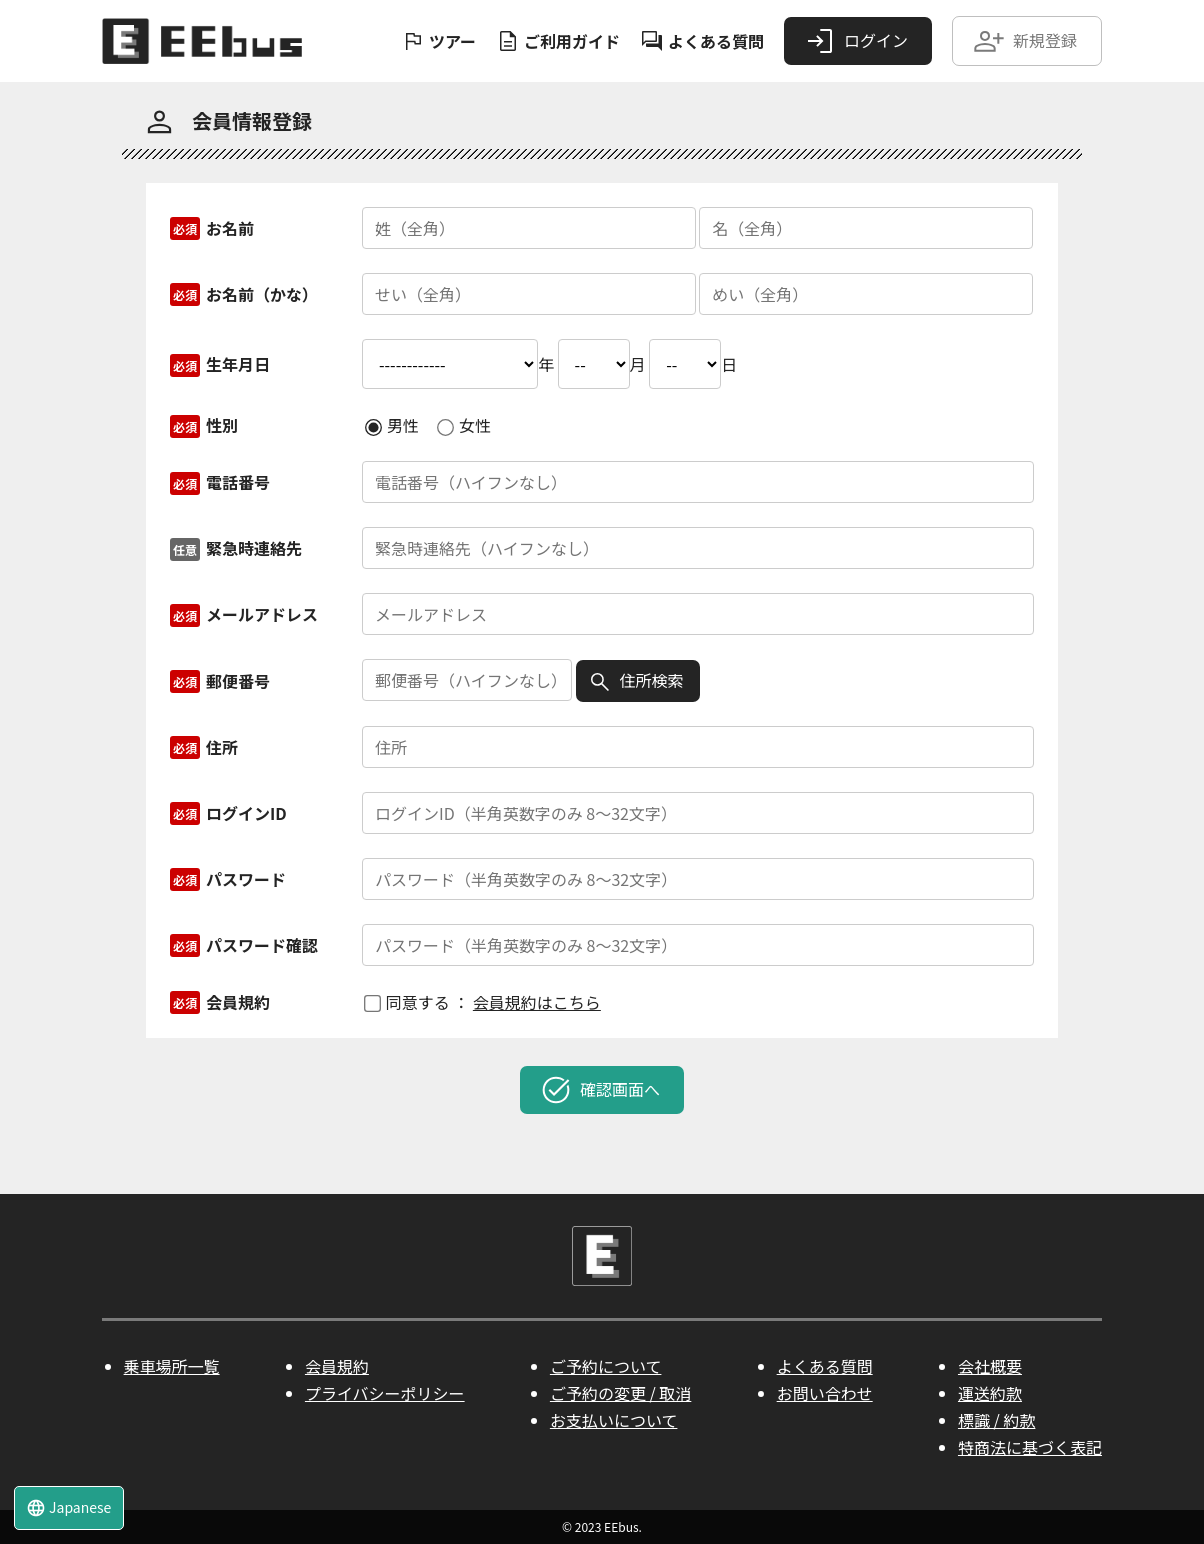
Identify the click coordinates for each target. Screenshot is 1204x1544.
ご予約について (606, 1366)
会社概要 (990, 1366)
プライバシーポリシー (385, 1393)
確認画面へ (600, 1090)
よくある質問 (702, 41)
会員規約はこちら (537, 1002)
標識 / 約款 (996, 1420)
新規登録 (1025, 41)
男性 (392, 425)
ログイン (856, 41)
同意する (407, 1002)
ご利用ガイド (558, 41)
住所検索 (636, 680)
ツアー (438, 41)
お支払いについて (614, 1420)
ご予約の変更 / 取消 (620, 1393)
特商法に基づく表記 (1030, 1447)
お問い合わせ (825, 1393)
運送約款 (990, 1393)
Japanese (68, 1507)
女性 (464, 425)
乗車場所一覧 (172, 1366)
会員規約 (337, 1366)
